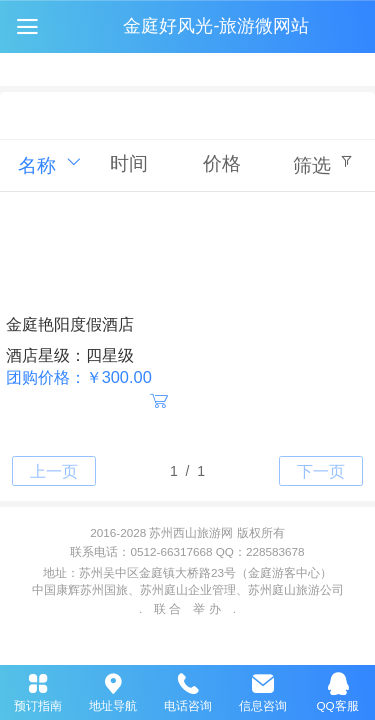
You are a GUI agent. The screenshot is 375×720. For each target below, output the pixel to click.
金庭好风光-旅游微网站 (216, 26)
